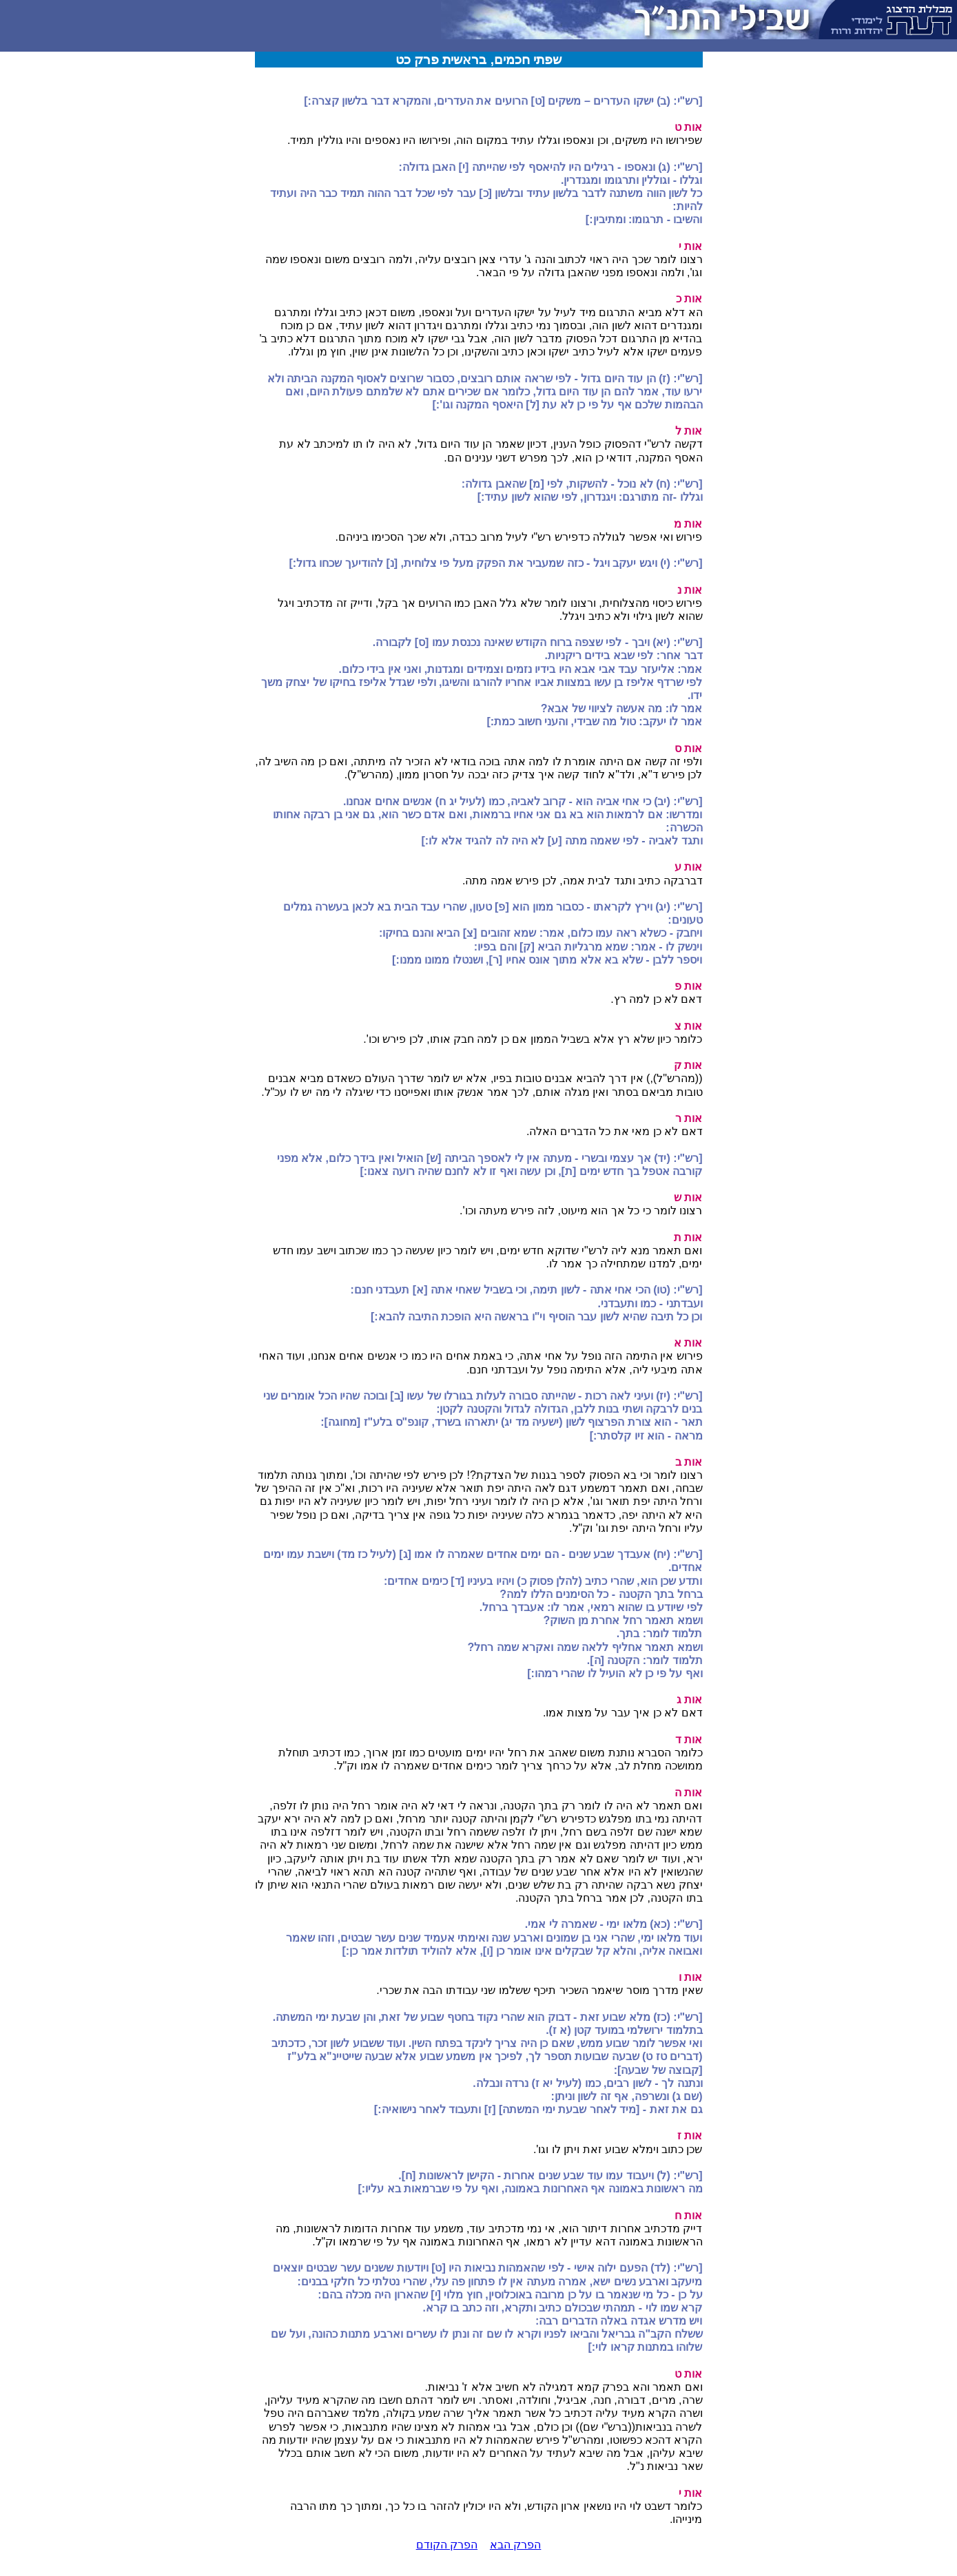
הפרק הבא (515, 2545)
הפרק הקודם (446, 2545)
